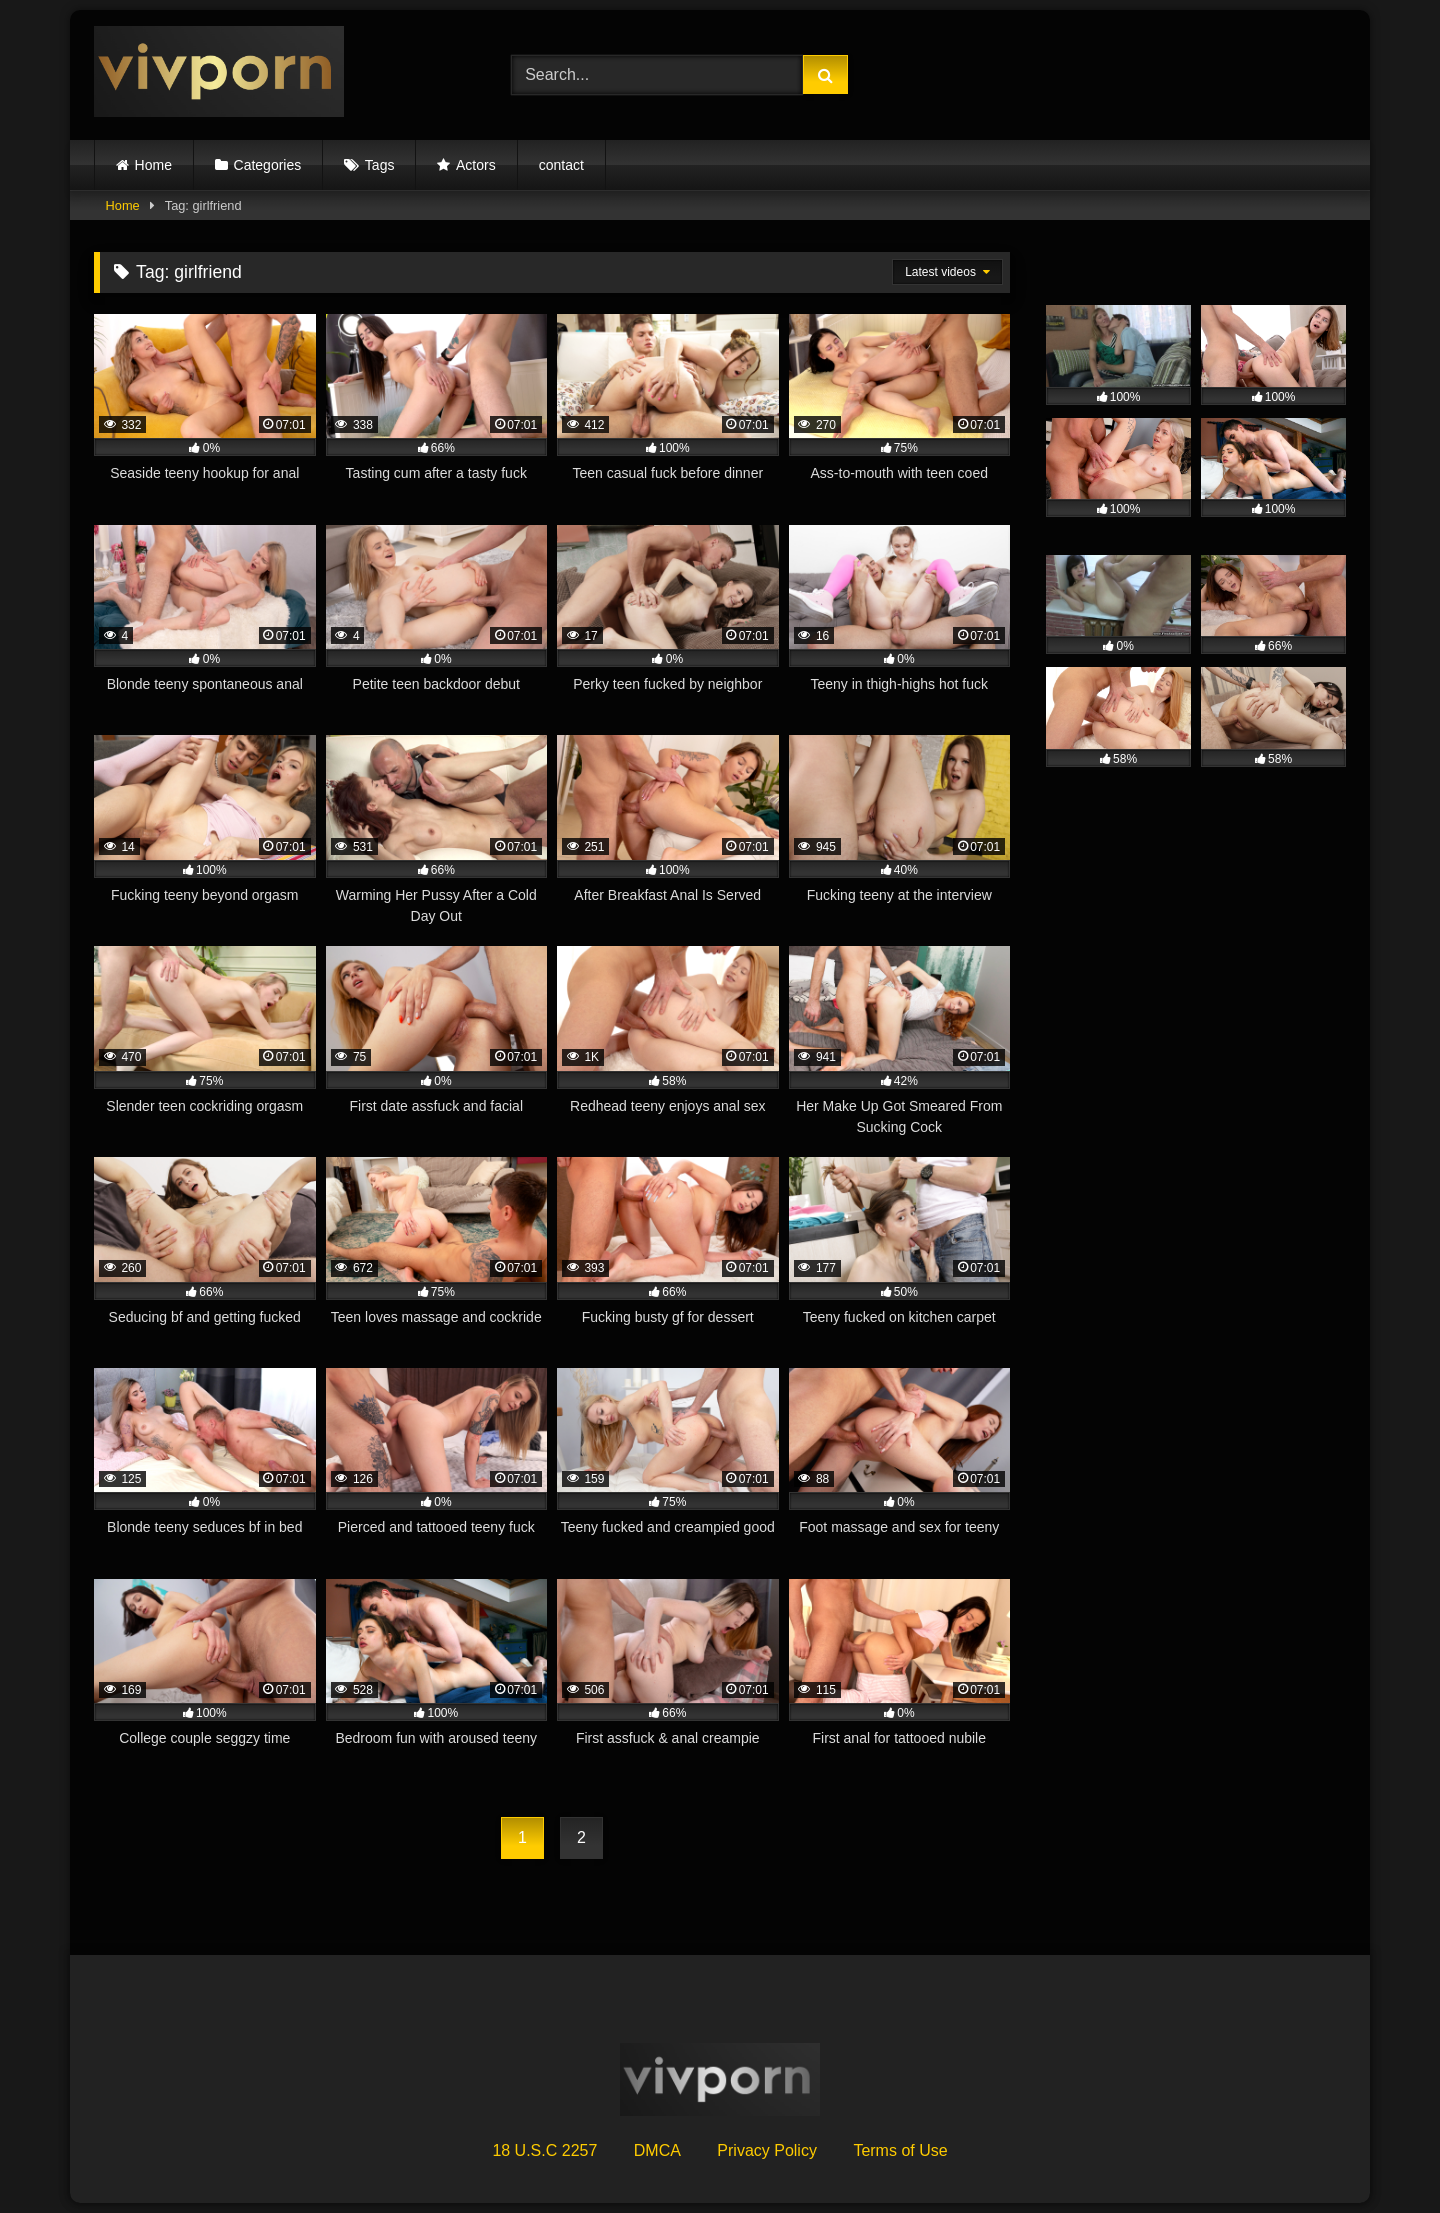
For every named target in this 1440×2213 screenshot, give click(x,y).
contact (561, 165)
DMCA (657, 2150)
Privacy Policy (767, 2150)
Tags (380, 165)
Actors (476, 165)
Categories (268, 165)
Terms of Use (900, 2150)
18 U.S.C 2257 (544, 2150)
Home (153, 165)
